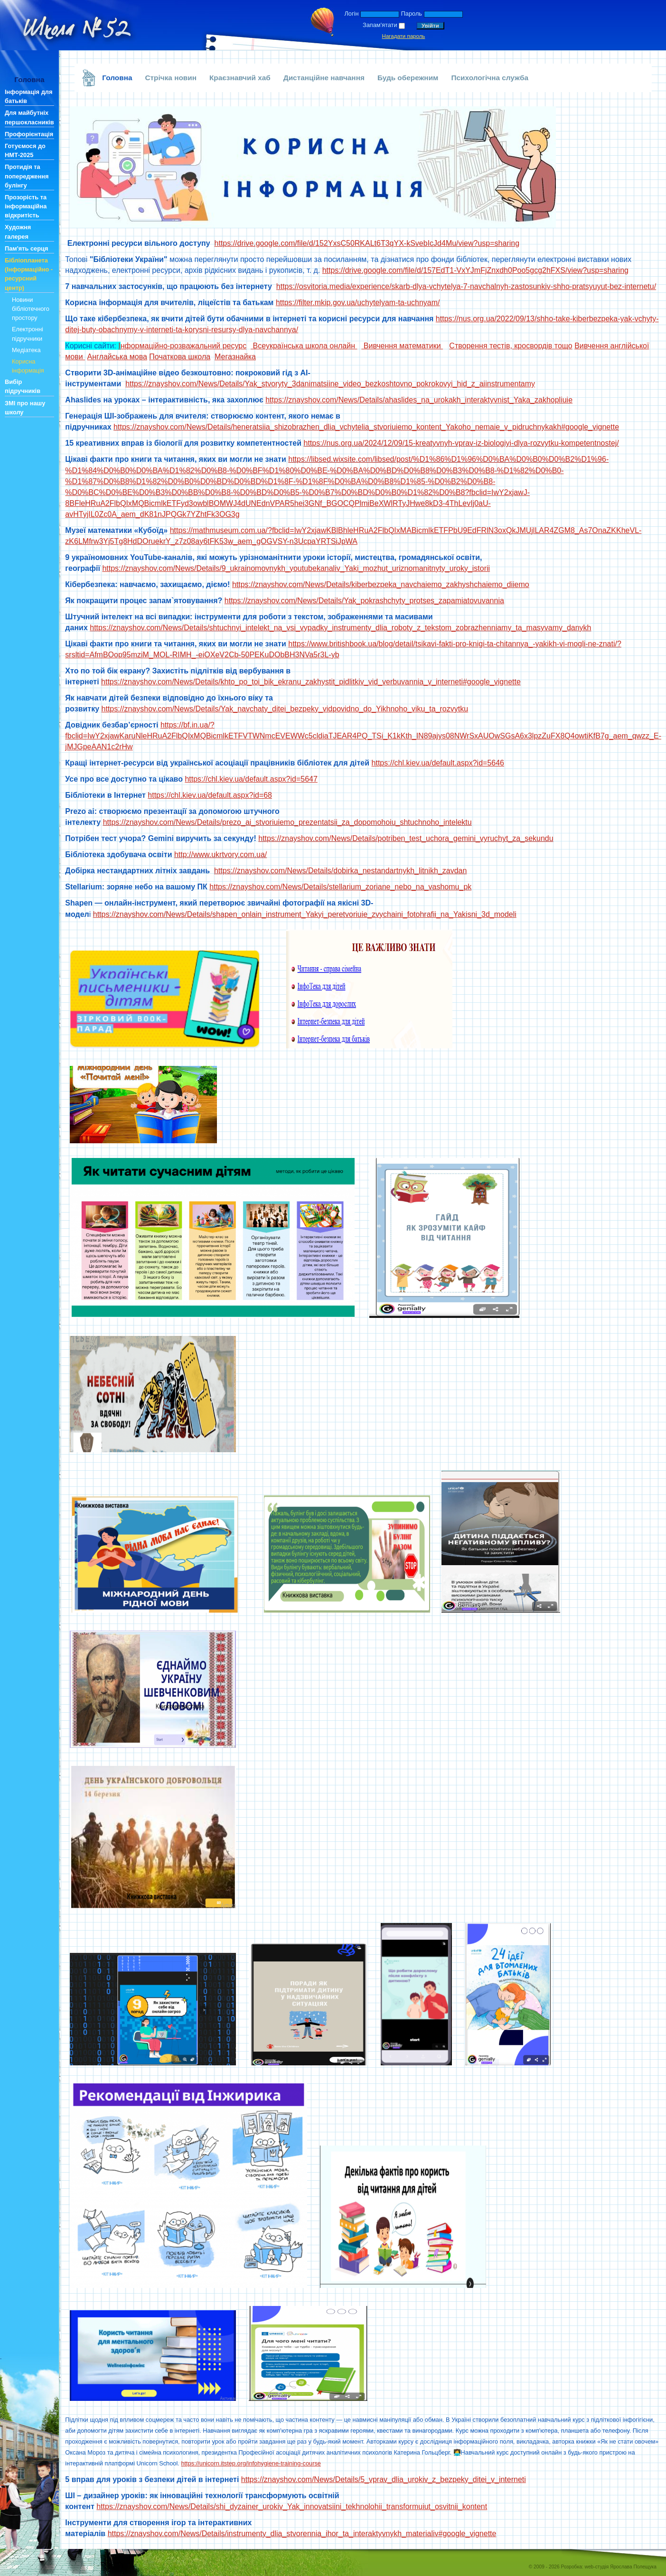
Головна (117, 78)
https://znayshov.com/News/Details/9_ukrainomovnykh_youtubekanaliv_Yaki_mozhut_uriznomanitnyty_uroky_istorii (296, 568)
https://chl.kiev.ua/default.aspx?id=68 (210, 795)
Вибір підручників (22, 386)
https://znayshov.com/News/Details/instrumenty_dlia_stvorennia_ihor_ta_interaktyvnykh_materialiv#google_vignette (302, 2533)
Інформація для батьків (28, 96)
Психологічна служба (489, 78)
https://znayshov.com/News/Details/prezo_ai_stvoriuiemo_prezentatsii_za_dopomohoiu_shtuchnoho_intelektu (287, 822)
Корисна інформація (28, 366)
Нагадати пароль (403, 36)
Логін (351, 13)
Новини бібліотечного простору (30, 308)
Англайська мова (117, 357)
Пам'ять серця (26, 248)
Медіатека (26, 350)
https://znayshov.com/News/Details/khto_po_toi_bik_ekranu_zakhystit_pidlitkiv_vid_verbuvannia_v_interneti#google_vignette (311, 682)
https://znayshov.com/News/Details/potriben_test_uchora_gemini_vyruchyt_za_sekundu (405, 838)
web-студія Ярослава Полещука (621, 2566)
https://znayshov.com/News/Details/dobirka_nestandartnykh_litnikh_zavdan (340, 871)
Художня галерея (18, 232)
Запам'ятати (380, 24)
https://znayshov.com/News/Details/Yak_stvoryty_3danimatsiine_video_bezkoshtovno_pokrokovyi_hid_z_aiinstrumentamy (330, 384)
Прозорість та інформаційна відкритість (26, 206)
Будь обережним (408, 78)
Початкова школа (179, 357)
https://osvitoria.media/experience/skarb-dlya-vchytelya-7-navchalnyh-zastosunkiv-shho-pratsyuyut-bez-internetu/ (466, 286)
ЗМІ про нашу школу (25, 408)
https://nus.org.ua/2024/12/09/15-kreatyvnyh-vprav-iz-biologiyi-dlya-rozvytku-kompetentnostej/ (461, 443)
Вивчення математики (402, 346)
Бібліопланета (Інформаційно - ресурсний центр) (29, 274)
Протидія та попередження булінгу (26, 175)
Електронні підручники (27, 334)
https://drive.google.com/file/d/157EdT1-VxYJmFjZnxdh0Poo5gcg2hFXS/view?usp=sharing (475, 270)
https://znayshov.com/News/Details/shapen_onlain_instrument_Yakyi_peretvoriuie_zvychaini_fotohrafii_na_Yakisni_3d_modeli (304, 914)
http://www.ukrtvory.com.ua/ (220, 854)
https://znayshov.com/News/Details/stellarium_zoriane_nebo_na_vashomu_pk (340, 887)
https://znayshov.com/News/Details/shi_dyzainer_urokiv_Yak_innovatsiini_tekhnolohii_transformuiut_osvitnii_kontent (291, 2506)
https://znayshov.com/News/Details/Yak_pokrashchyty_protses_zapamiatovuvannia (364, 601)
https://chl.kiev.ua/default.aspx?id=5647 (251, 779)
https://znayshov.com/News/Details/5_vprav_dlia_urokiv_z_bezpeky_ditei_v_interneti (383, 2479)
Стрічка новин (171, 78)
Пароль (411, 13)
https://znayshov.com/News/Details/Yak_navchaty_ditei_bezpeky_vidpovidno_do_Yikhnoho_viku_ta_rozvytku (285, 709)
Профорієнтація (29, 134)
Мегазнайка (235, 357)
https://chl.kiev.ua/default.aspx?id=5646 (438, 763)
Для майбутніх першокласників (29, 117)
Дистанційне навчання (324, 78)
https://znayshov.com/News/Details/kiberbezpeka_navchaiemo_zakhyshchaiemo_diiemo (380, 584)
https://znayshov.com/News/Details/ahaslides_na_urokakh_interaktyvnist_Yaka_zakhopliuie (418, 400)
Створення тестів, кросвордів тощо (510, 346)
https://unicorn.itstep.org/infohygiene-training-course (251, 2463)
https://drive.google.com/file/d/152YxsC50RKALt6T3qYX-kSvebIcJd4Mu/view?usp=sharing (367, 243)
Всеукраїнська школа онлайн (304, 346)
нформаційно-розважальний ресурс (182, 346)
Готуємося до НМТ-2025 (25, 150)
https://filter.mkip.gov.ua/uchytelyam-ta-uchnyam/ (358, 303)
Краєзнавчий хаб (240, 78)
